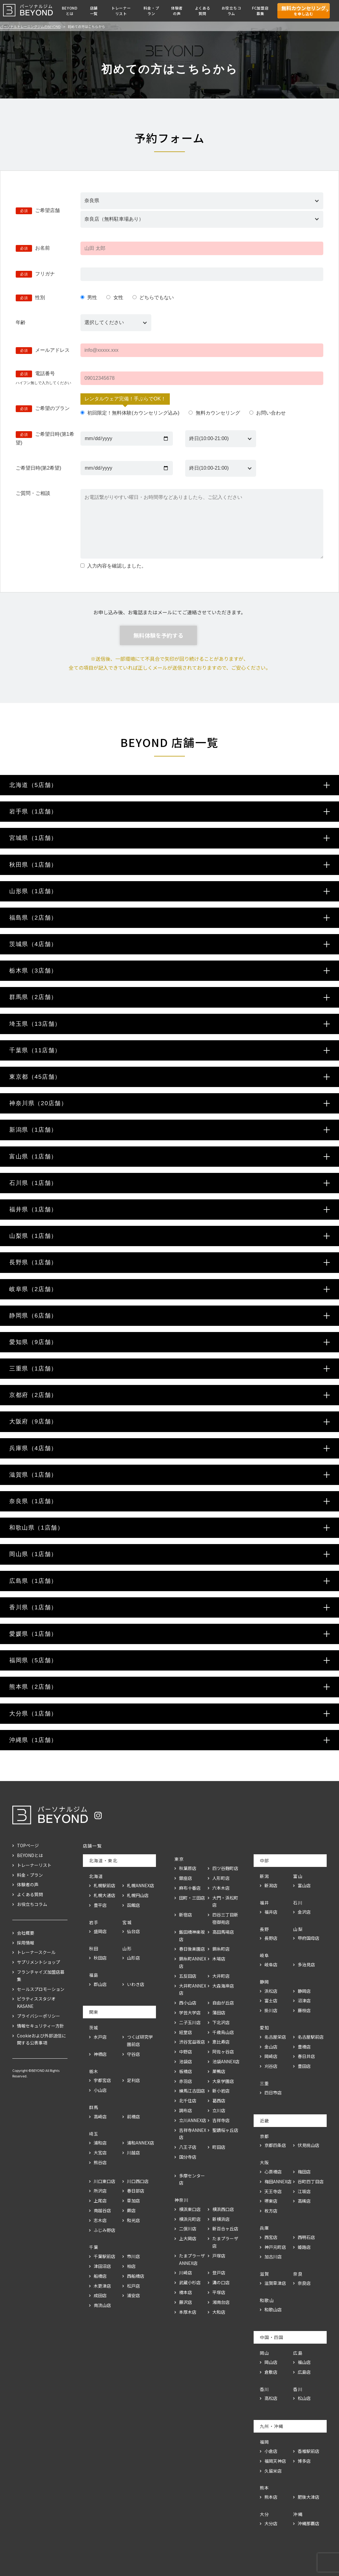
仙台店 (133, 1931)
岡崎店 (270, 2056)
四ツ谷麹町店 (225, 1868)
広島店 (304, 2372)
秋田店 (100, 1958)
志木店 (100, 2220)
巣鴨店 (218, 2071)
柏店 (131, 2266)
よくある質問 (202, 10)
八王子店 (187, 2147)
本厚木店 (187, 2312)
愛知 (264, 2027)
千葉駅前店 (104, 2256)
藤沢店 (185, 2302)
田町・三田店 (192, 1898)
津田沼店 (102, 2266)
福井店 (270, 1912)
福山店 (304, 2362)
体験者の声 (177, 10)
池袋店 (185, 2061)
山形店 (133, 1958)
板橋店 (185, 2071)
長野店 (270, 1938)
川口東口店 (104, 2181)
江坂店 (304, 2191)
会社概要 (25, 1933)
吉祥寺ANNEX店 (192, 2134)
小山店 (100, 2090)
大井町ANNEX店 (192, 1989)
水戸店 (100, 2037)
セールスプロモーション (40, 1989)
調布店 (185, 2110)
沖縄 (298, 2514)
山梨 (298, 1929)
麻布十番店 (190, 1888)
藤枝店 (304, 2010)
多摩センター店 (192, 2179)
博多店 (304, 2461)
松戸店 (133, 2286)
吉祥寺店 (221, 2120)
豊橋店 (304, 2047)
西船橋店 (135, 2276)
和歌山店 (273, 2309)
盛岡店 (100, 1931)
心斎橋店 (273, 2172)
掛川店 (270, 2010)
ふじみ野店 (104, 2230)
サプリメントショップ (38, 1962)
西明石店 (306, 2237)
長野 (264, 1929)
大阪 (264, 2162)
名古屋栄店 (275, 2037)
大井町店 (221, 1976)
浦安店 (133, 2295)
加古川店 (273, 2256)
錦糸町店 (221, 1949)
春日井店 (306, 2056)
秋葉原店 (187, 1868)
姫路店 (304, 2247)
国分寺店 (187, 2157)
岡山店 (270, 2362)
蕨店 (131, 2210)
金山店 (270, 2047)
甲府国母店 (308, 1938)
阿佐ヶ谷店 (223, 2051)
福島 (94, 1975)
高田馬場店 (223, 1932)
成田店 (100, 2295)
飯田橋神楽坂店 (192, 1935)
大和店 (218, 2312)
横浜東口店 (190, 2209)
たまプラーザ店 (225, 2242)
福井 (264, 1903)
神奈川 (181, 2200)
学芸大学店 (190, 2012)
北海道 (96, 1876)
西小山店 (187, 2003)
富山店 (304, 1885)
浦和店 (100, 2143)
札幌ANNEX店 (140, 1885)
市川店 (133, 2256)
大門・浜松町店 (225, 1901)
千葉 (94, 2247)
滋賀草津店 (275, 2283)
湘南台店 (221, 2302)
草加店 (133, 2200)
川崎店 (185, 2272)
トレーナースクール (36, 1952)
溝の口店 (221, 2282)
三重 (264, 2083)
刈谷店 (270, 2066)
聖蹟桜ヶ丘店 (225, 2130)
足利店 (133, 2080)
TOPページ (28, 1845)
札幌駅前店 (104, 1885)
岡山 (264, 2353)
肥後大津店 (308, 2497)
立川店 (218, 2110)
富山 (298, 1876)
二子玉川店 (190, 2022)
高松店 (270, 2398)
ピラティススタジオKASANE (36, 2002)
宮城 (127, 1922)
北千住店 (187, 2100)
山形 (127, 1948)
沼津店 (304, 2000)
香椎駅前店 (308, 2451)
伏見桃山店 (308, 2145)
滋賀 (264, 2274)
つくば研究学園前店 (140, 2040)
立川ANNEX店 (192, 2120)
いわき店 (135, 1984)
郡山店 (100, 1984)
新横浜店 (221, 2219)
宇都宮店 (102, 2080)
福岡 (264, 2442)
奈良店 (304, 2283)
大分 (264, 2514)
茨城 (94, 2027)
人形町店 (221, 1878)
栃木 (94, 2071)
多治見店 (306, 1964)
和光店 (133, 2220)
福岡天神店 (275, 2461)
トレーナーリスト (121, 10)
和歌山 (267, 2300)
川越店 (133, 2152)
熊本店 (270, 2497)
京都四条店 (275, 2145)
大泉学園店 (223, 2081)
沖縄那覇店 (308, 2523)
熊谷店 (100, 2162)
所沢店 (100, 2191)
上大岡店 (187, 2238)
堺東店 (270, 2201)
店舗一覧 (94, 10)
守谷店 (133, 2054)
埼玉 (94, 2134)
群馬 (94, 2107)
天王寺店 (273, 2191)
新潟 (264, 1876)
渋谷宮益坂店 (192, 2042)
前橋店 (133, 2116)
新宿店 (185, 1915)
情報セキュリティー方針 (40, 2026)
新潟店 (270, 1885)
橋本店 (185, 2292)
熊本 (264, 2488)
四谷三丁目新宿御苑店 (225, 1918)
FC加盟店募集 (260, 10)
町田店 (218, 2147)
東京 (179, 1859)
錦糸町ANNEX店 (192, 1962)
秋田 (94, 1948)
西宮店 (270, 2237)
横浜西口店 (223, 2209)
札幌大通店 (104, 1895)
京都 (264, 2136)
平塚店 (218, 2292)
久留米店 (273, 2471)
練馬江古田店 (192, 2091)
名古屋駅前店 (311, 2037)
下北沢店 (221, 2022)
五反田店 (187, 1976)
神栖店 (100, 2054)
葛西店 (218, 2100)
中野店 (185, 2051)
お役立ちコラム (231, 10)
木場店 (218, 1959)
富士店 (270, 2000)
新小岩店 (221, 2091)
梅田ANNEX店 (278, 2181)
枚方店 (270, 2211)
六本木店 (221, 1888)
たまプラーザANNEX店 (192, 2259)
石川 (298, 1903)
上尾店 (100, 2200)
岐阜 (264, 1955)
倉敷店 (270, 2372)
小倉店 (270, 2451)
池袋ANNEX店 (225, 2061)
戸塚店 (218, 2256)
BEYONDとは (70, 10)
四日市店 (273, 2092)
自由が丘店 (223, 2003)
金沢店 (304, 1912)
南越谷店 (102, 2210)
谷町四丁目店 (311, 2181)
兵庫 (264, 2228)
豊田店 (304, 2066)
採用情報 (25, 1943)
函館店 (133, 1905)
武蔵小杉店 (190, 2282)
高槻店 (304, 2201)
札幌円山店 (138, 1895)
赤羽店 (185, 2081)
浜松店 (270, 1991)
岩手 (94, 1922)
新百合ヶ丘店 (225, 2228)
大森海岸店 (223, 1986)
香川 (264, 2389)
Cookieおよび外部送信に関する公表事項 (41, 2039)
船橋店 (100, 2276)
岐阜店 (270, 1964)
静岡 (264, 1982)
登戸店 (218, 2272)
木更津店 (102, 2286)
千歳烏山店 (223, 2032)
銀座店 (185, 1878)
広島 (298, 2353)
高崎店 (100, 2116)
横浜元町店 (190, 2219)
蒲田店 (218, 2012)
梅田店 (304, 2172)
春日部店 (135, 2191)
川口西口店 (138, 2181)
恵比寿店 (221, 2042)
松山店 (304, 2398)
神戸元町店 (275, 2247)
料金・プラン (151, 10)
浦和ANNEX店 (140, 2143)
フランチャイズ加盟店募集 (40, 1975)
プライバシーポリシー (38, 2016)
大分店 (270, 2523)
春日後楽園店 (192, 1949)
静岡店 (304, 1991)
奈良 (298, 2274)
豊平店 (100, 1905)
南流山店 (102, 2305)
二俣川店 (187, 2228)
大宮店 (100, 2152)
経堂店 (185, 2032)
